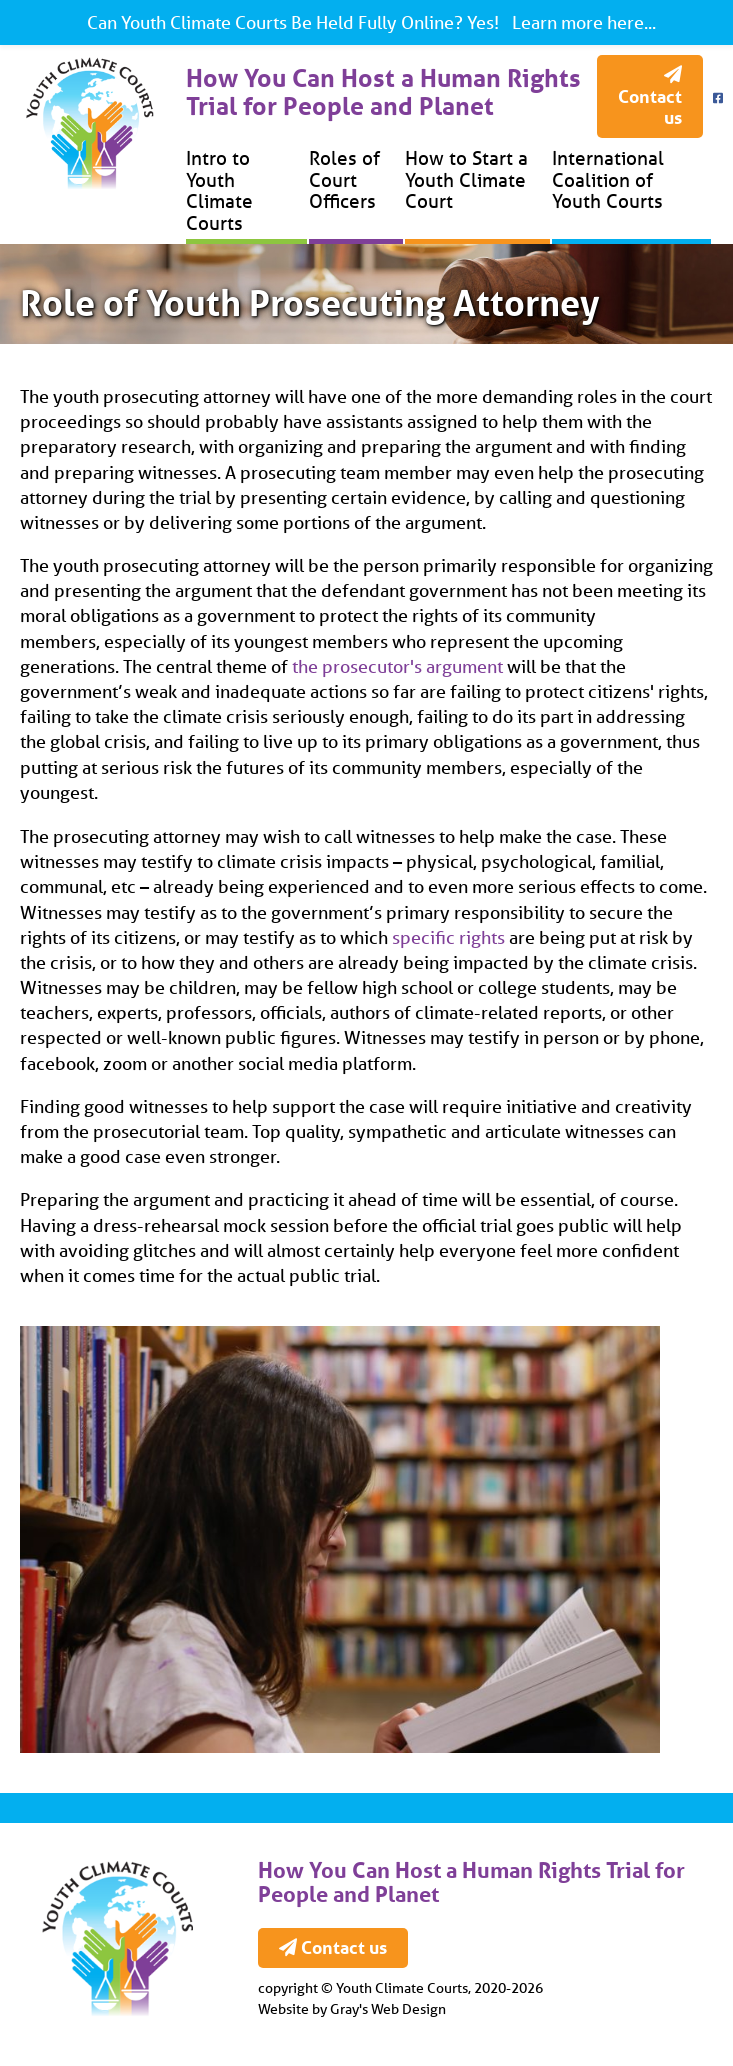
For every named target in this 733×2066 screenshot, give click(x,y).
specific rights (448, 937)
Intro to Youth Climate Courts (219, 190)
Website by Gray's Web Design (352, 2009)
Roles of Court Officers (344, 179)
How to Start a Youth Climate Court (466, 179)
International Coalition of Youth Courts (608, 179)
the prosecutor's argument (397, 666)
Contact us (650, 97)
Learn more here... (582, 22)
